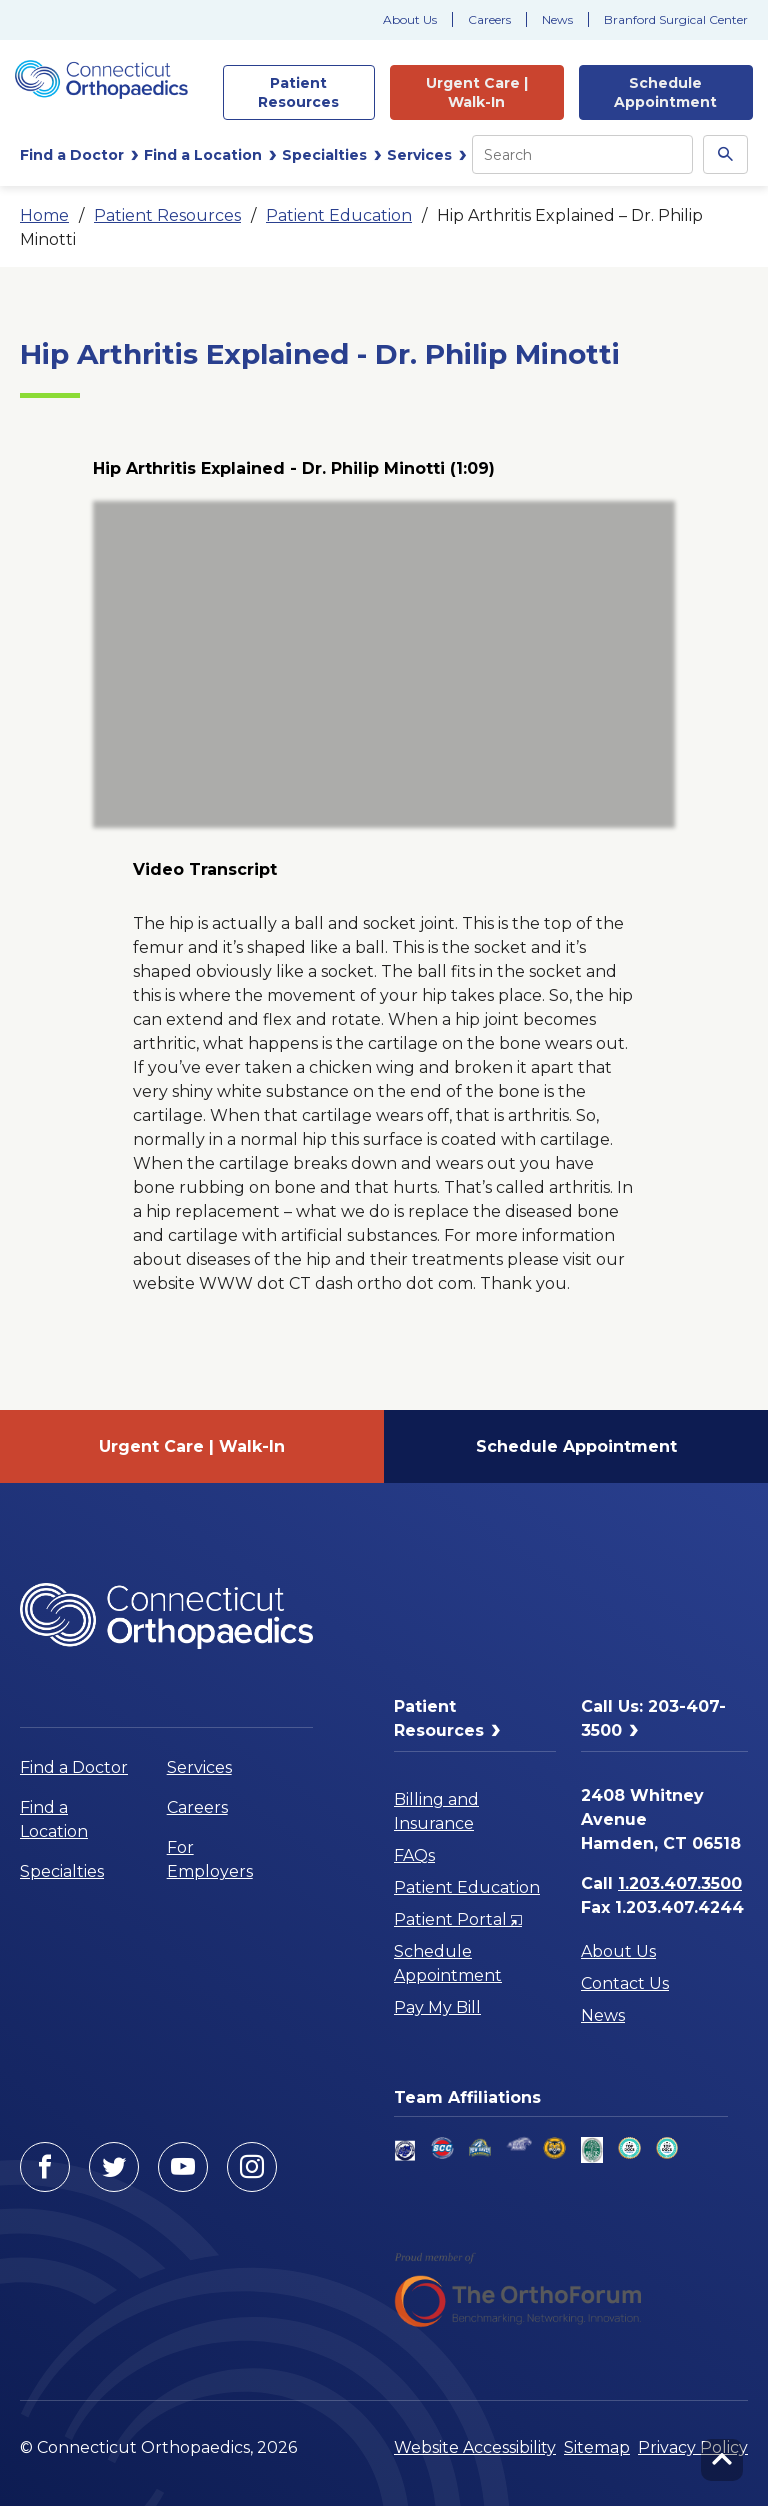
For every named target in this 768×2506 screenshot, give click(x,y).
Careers (489, 19)
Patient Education (339, 215)
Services (199, 1767)
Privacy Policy (693, 2447)
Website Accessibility (475, 2447)
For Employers (210, 1859)
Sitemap (597, 2447)
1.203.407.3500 (680, 1883)
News (557, 19)
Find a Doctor (74, 1767)
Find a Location (54, 1819)
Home (44, 215)
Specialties (62, 1871)
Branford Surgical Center (676, 19)
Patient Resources (167, 215)
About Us (410, 19)
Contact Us (625, 1983)
